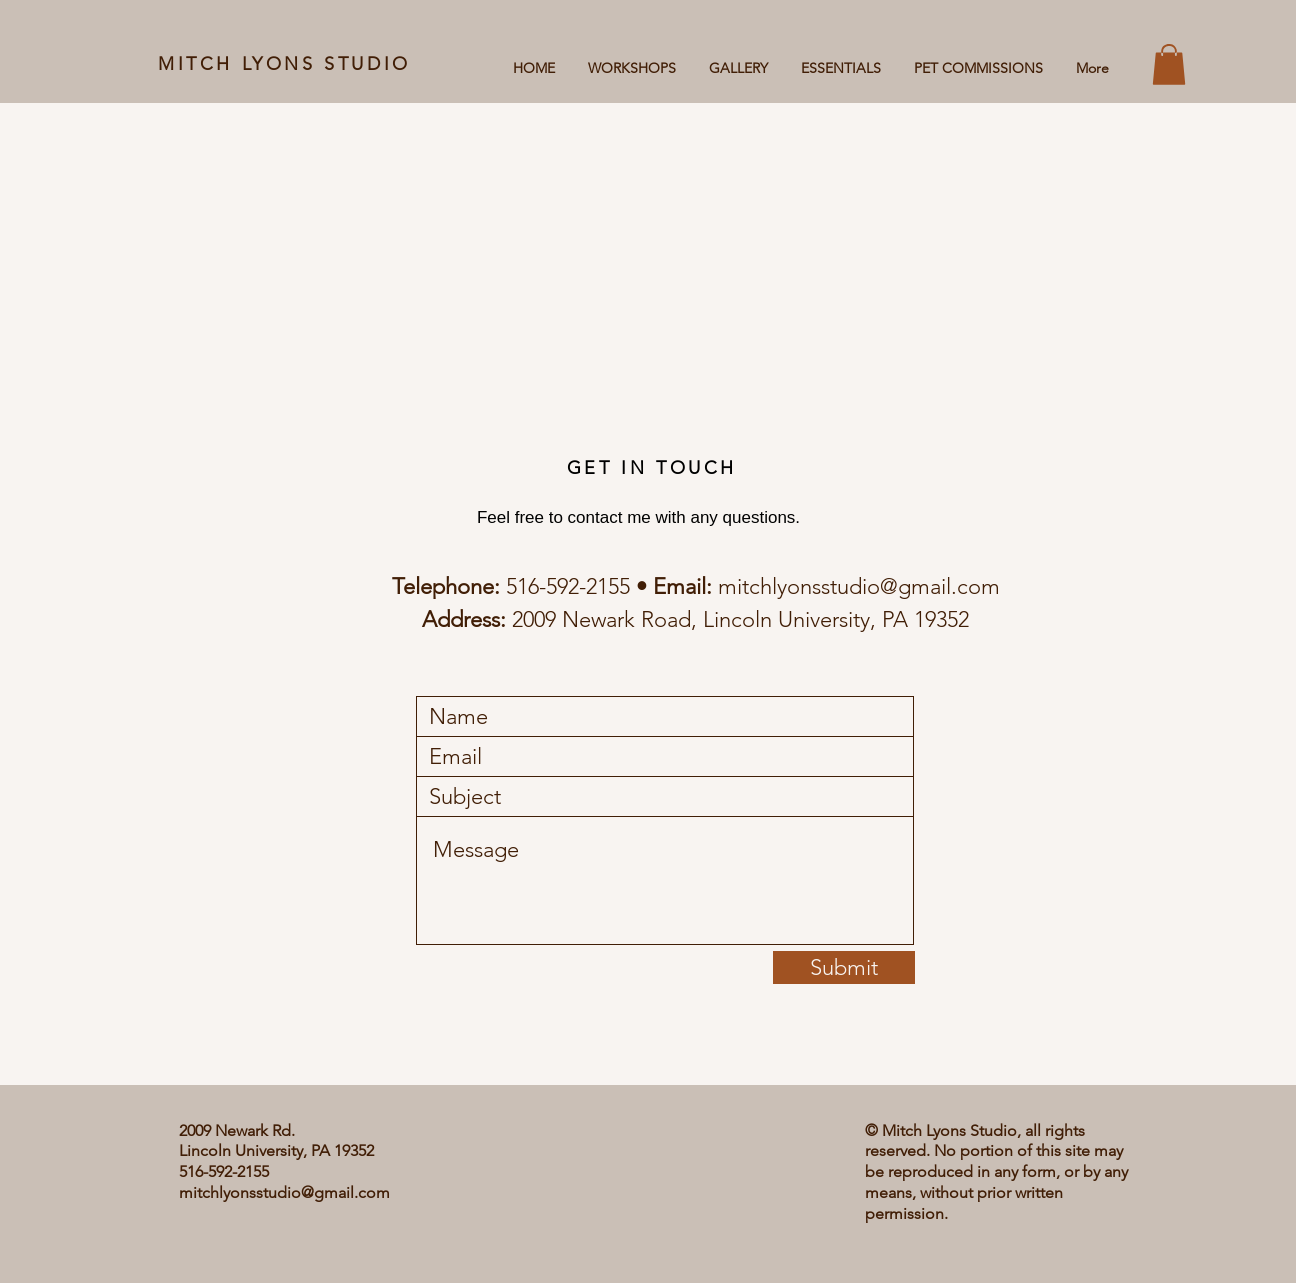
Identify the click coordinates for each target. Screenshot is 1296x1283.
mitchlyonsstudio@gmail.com (859, 586)
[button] (1169, 64)
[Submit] (844, 967)
